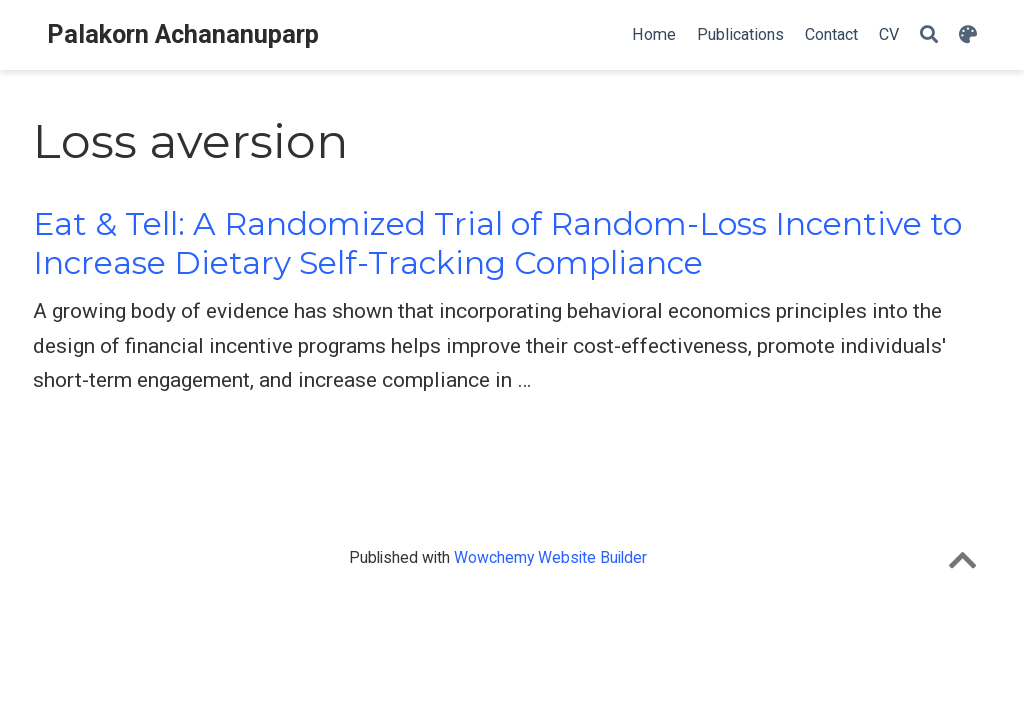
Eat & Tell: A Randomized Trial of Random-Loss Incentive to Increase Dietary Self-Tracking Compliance (497, 243)
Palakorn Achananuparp (183, 34)
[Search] (929, 35)
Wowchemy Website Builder (550, 557)
